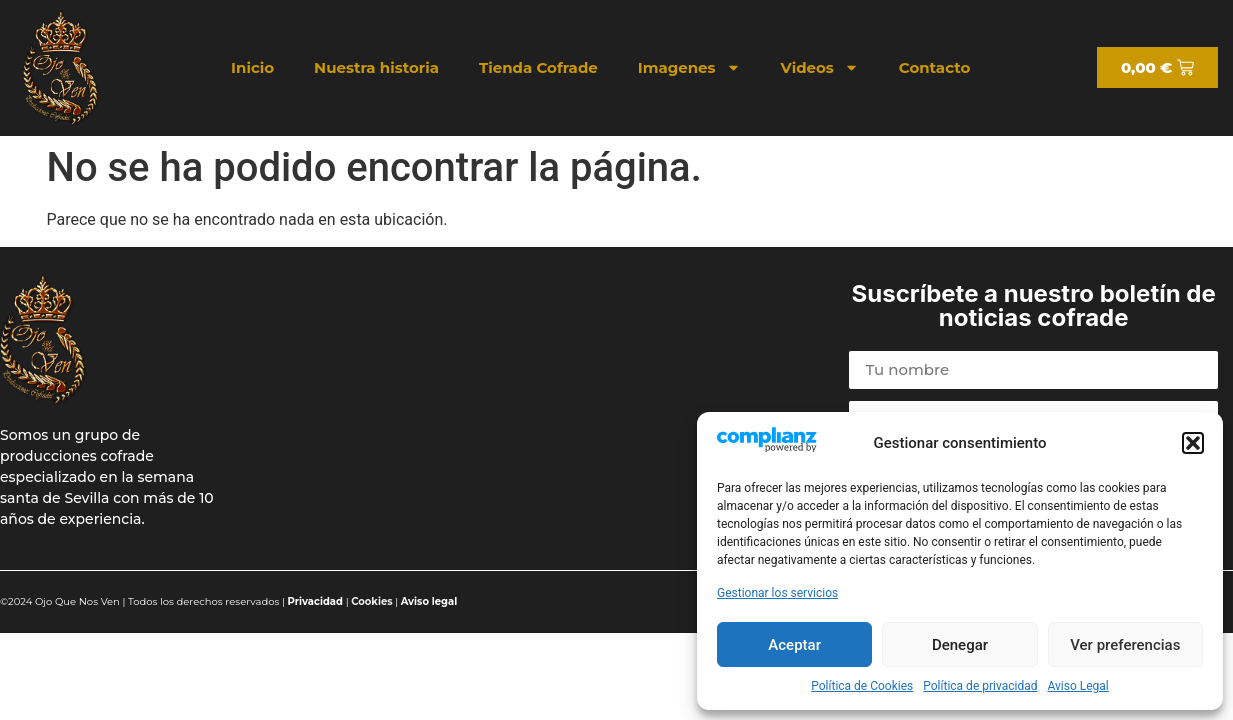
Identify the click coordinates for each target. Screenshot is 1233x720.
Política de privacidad (980, 686)
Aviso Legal (1077, 686)
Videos (820, 67)
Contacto (934, 67)
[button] (1193, 443)
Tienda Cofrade (538, 67)
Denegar (960, 645)
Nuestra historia (376, 67)
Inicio (252, 67)
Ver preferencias (1125, 645)
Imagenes (689, 67)
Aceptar (794, 645)
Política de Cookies (862, 686)
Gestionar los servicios (777, 593)
